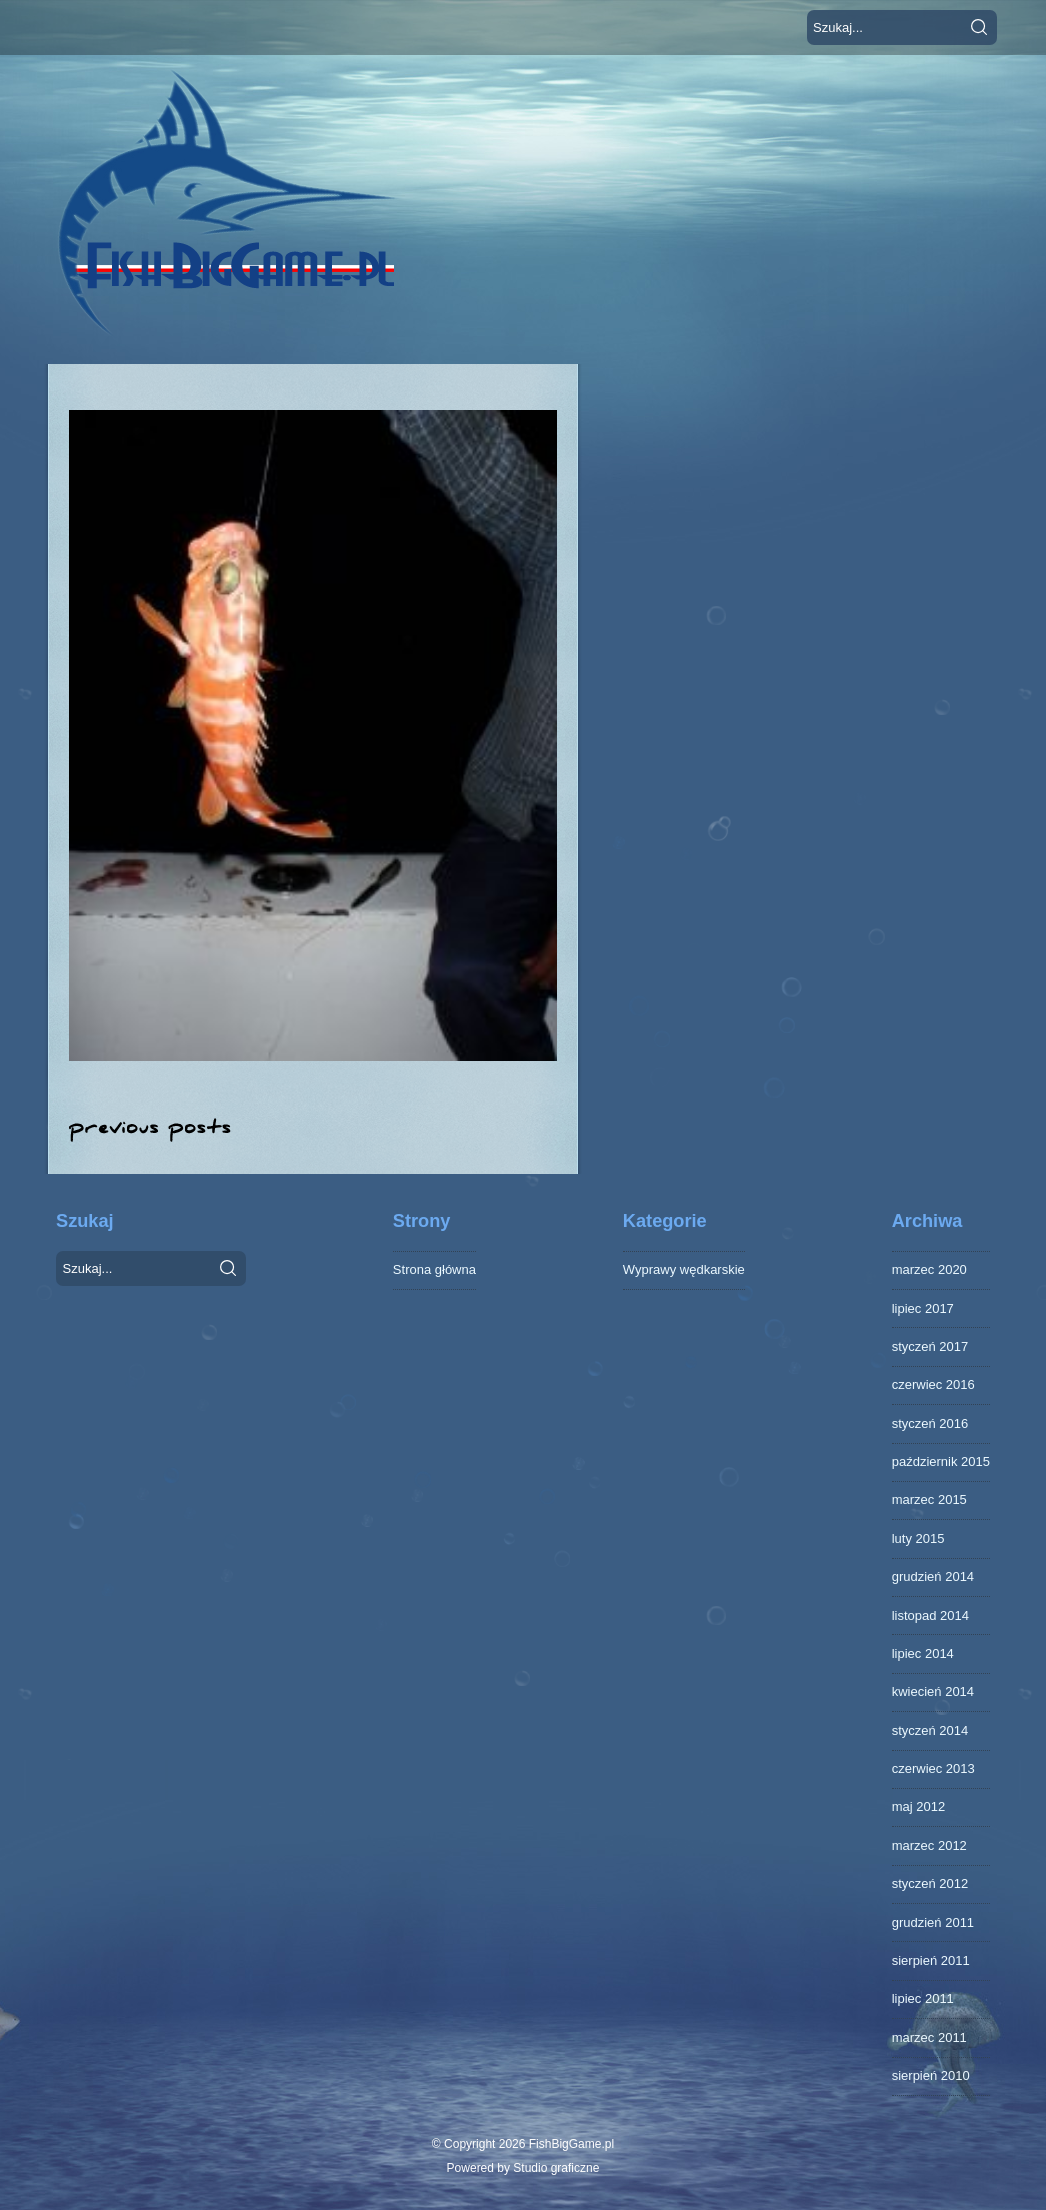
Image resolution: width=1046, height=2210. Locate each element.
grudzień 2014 (933, 1576)
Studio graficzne (556, 2168)
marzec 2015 (929, 1499)
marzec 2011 (929, 2037)
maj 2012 (918, 1806)
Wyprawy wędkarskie (684, 1269)
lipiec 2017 (923, 1308)
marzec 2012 (929, 1845)
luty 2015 (918, 1538)
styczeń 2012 (930, 1883)
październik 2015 (941, 1461)
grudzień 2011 (933, 1922)
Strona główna (434, 1269)
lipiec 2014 (923, 1653)
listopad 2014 (930, 1615)
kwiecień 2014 (933, 1691)
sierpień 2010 (931, 2075)
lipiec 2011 (923, 1998)
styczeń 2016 (930, 1423)
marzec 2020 (929, 1269)
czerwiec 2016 (933, 1384)
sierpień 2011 (931, 1960)
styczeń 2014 (930, 1730)
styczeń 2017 (930, 1346)
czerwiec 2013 (933, 1768)
